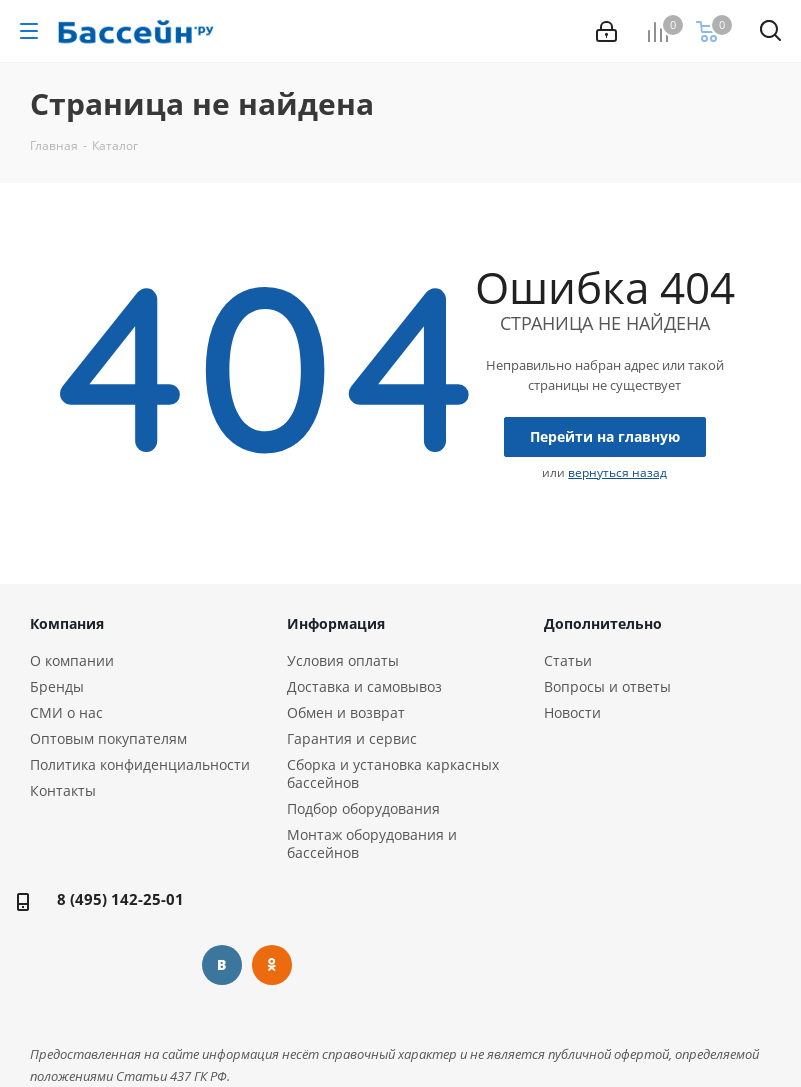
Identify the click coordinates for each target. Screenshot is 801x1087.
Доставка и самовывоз (364, 686)
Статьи (568, 660)
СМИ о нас (66, 712)
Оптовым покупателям (108, 738)
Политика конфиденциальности (140, 764)
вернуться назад (617, 472)
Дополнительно (603, 623)
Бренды (57, 686)
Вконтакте (222, 965)
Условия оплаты (343, 660)
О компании (72, 660)
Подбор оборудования (363, 808)
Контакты (63, 790)
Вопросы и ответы (607, 686)
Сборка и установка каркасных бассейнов (393, 773)
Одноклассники (272, 965)
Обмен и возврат (346, 712)
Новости (572, 712)
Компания (67, 623)
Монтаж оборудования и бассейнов (372, 843)
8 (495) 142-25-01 (120, 899)
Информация (336, 623)
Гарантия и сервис (352, 738)
